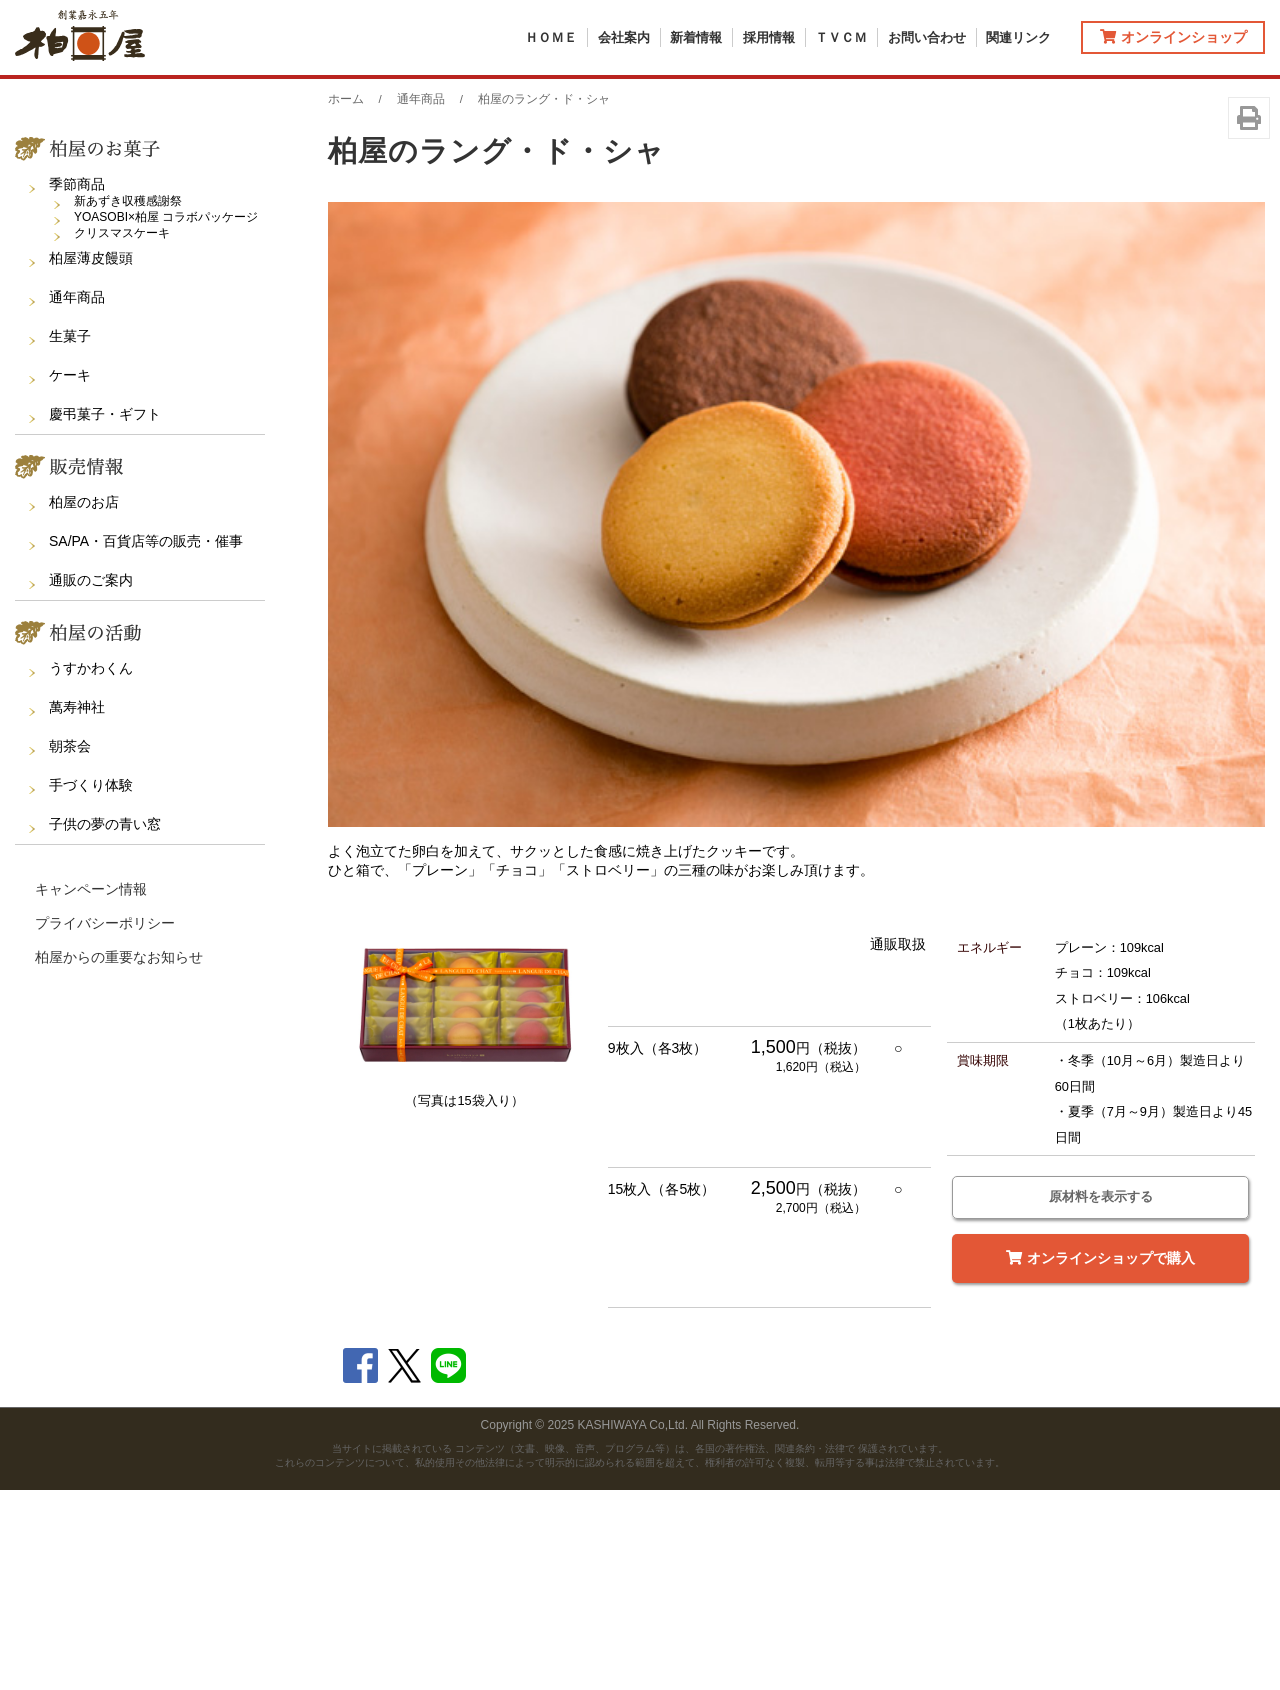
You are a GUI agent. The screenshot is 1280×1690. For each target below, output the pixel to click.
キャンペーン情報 (91, 1088)
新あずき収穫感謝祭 (128, 400)
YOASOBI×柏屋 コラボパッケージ (166, 416)
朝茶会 (70, 945)
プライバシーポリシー (105, 1122)
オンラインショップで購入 (1100, 1458)
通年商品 (77, 496)
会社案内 (624, 37)
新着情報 (696, 37)
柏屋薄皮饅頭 (91, 457)
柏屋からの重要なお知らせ (119, 1156)
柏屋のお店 (84, 701)
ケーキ (70, 574)
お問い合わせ (927, 37)
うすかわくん (91, 867)
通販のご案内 (91, 779)
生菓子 (70, 535)
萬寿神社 (77, 906)
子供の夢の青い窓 (105, 1023)
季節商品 (77, 383)
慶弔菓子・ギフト (105, 613)
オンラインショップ (1173, 37)
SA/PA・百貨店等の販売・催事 (146, 740)
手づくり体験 (91, 984)
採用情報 (769, 37)
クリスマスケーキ (122, 432)
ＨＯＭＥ (551, 37)
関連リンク (1018, 37)
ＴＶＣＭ (841, 37)
